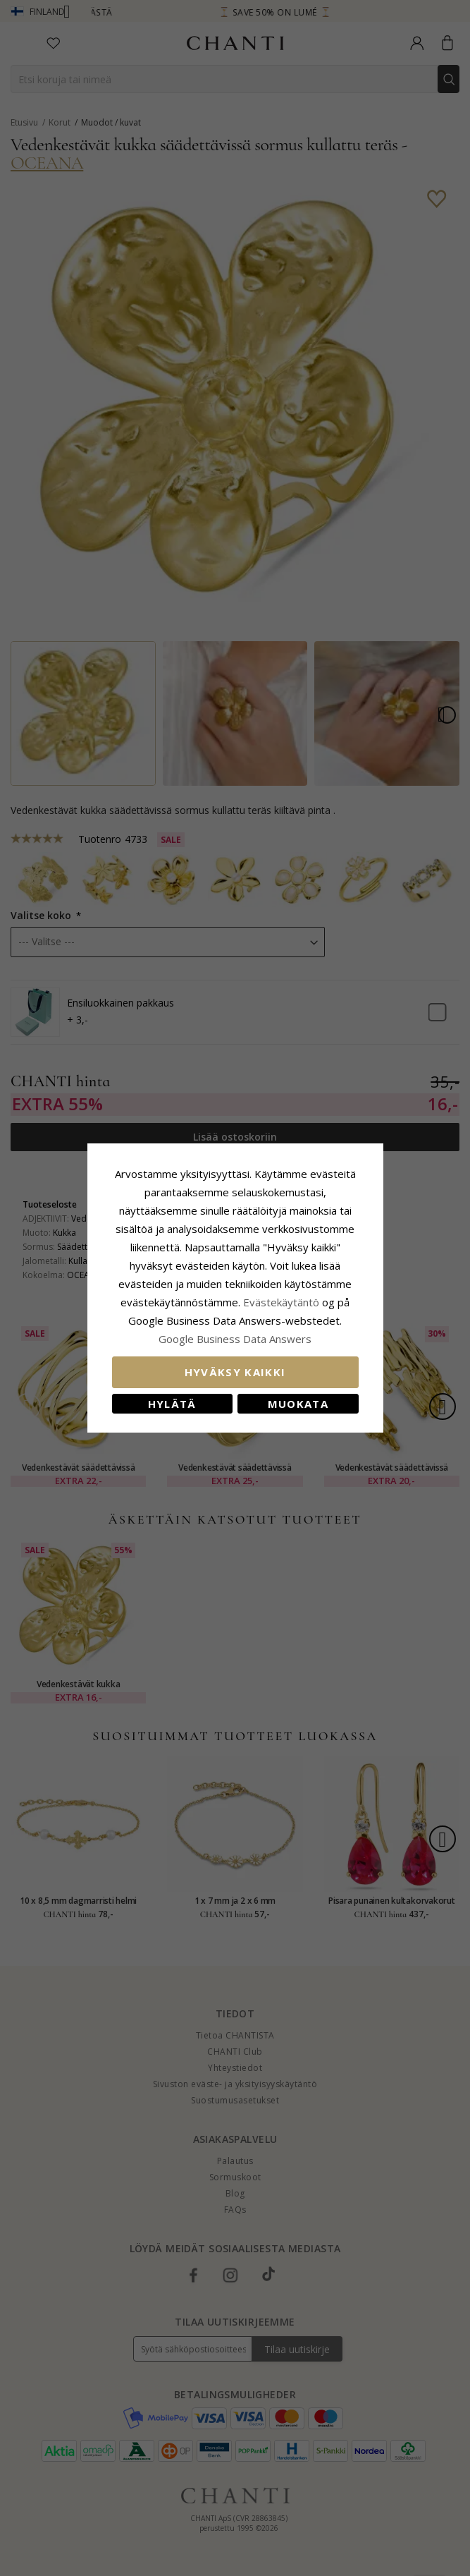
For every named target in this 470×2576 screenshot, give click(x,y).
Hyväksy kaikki (235, 1372)
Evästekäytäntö (281, 1302)
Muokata (298, 1404)
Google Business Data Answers (235, 1339)
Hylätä (172, 1404)
